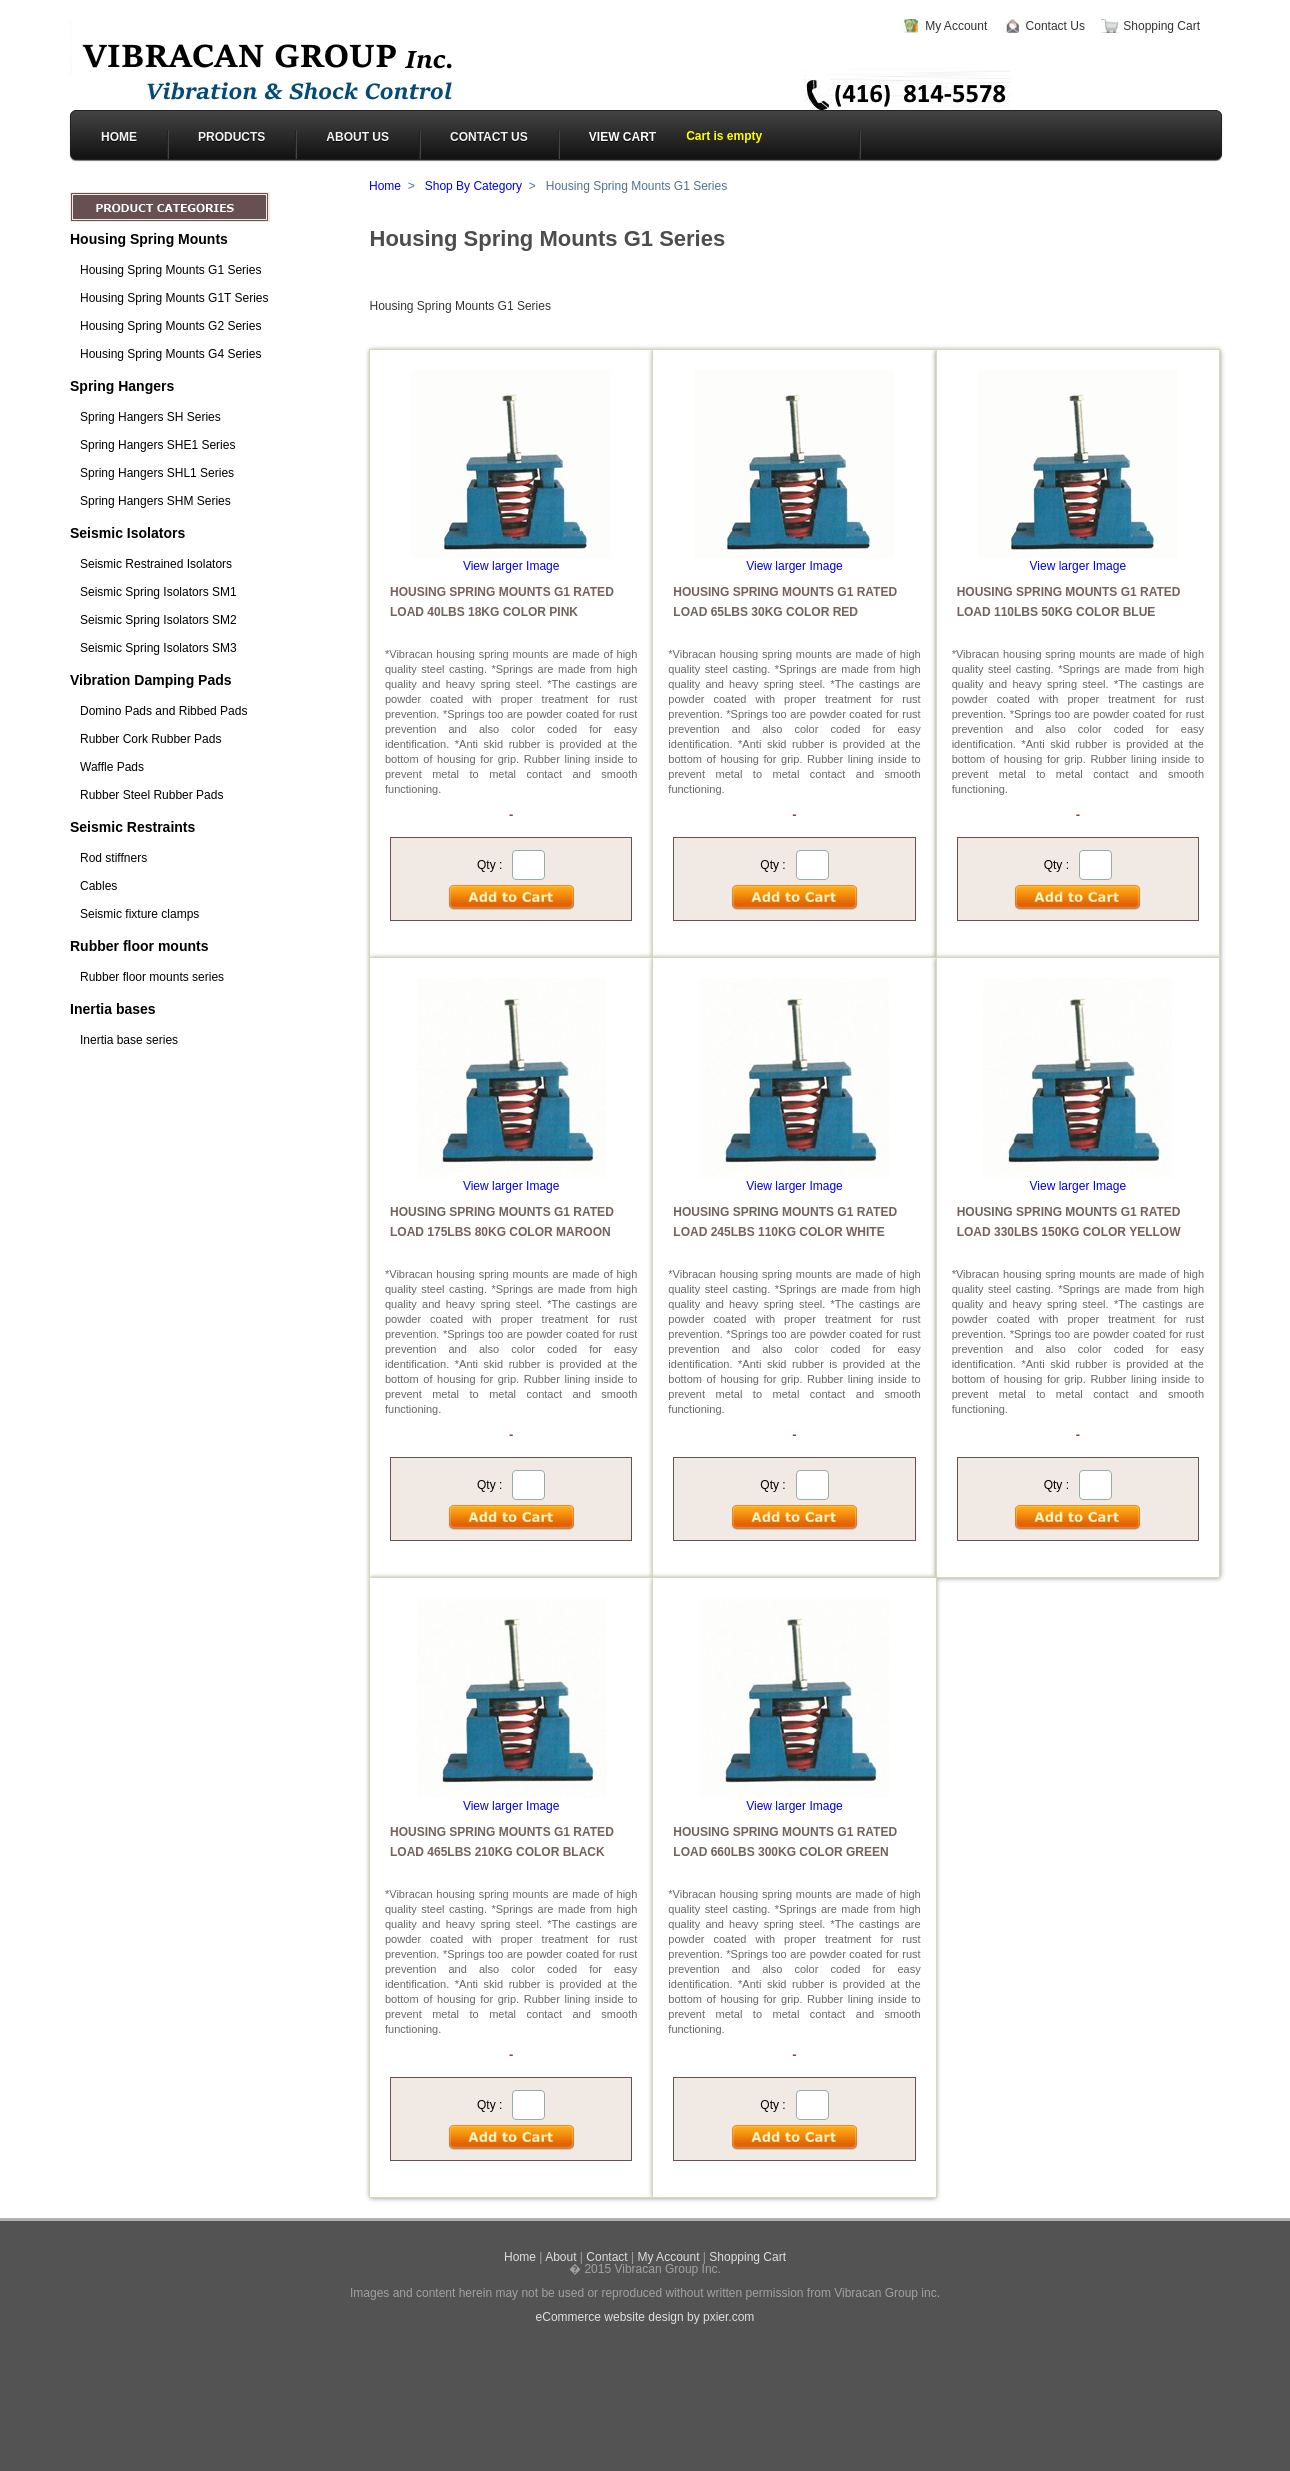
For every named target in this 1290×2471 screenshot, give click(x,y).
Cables (98, 886)
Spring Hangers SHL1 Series (157, 473)
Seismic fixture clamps (139, 914)
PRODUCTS (231, 137)
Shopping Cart (1161, 26)
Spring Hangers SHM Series (155, 501)
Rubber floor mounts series (152, 977)
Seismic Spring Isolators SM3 (158, 648)
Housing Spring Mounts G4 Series (170, 354)
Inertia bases (113, 1009)
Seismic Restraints (132, 827)
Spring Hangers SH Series (150, 417)
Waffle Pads (112, 767)
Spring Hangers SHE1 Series (157, 445)
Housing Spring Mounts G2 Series (170, 326)
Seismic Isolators (127, 533)
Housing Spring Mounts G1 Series (170, 270)
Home (385, 186)
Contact (606, 2257)
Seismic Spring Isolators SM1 (158, 592)
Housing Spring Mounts (149, 239)
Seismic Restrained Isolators (156, 564)
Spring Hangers (122, 386)
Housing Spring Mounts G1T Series (174, 298)
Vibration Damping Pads (151, 680)
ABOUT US (357, 137)
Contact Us (1055, 26)
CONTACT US (489, 137)
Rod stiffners (113, 858)
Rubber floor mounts (139, 946)
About (560, 2257)
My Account (956, 26)
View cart (622, 137)
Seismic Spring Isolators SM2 (158, 620)
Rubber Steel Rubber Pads (151, 795)
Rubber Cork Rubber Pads (150, 739)
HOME (119, 137)
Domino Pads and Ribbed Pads (163, 711)
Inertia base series (129, 1040)
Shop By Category (473, 186)
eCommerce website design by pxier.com (645, 2317)
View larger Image (511, 566)
